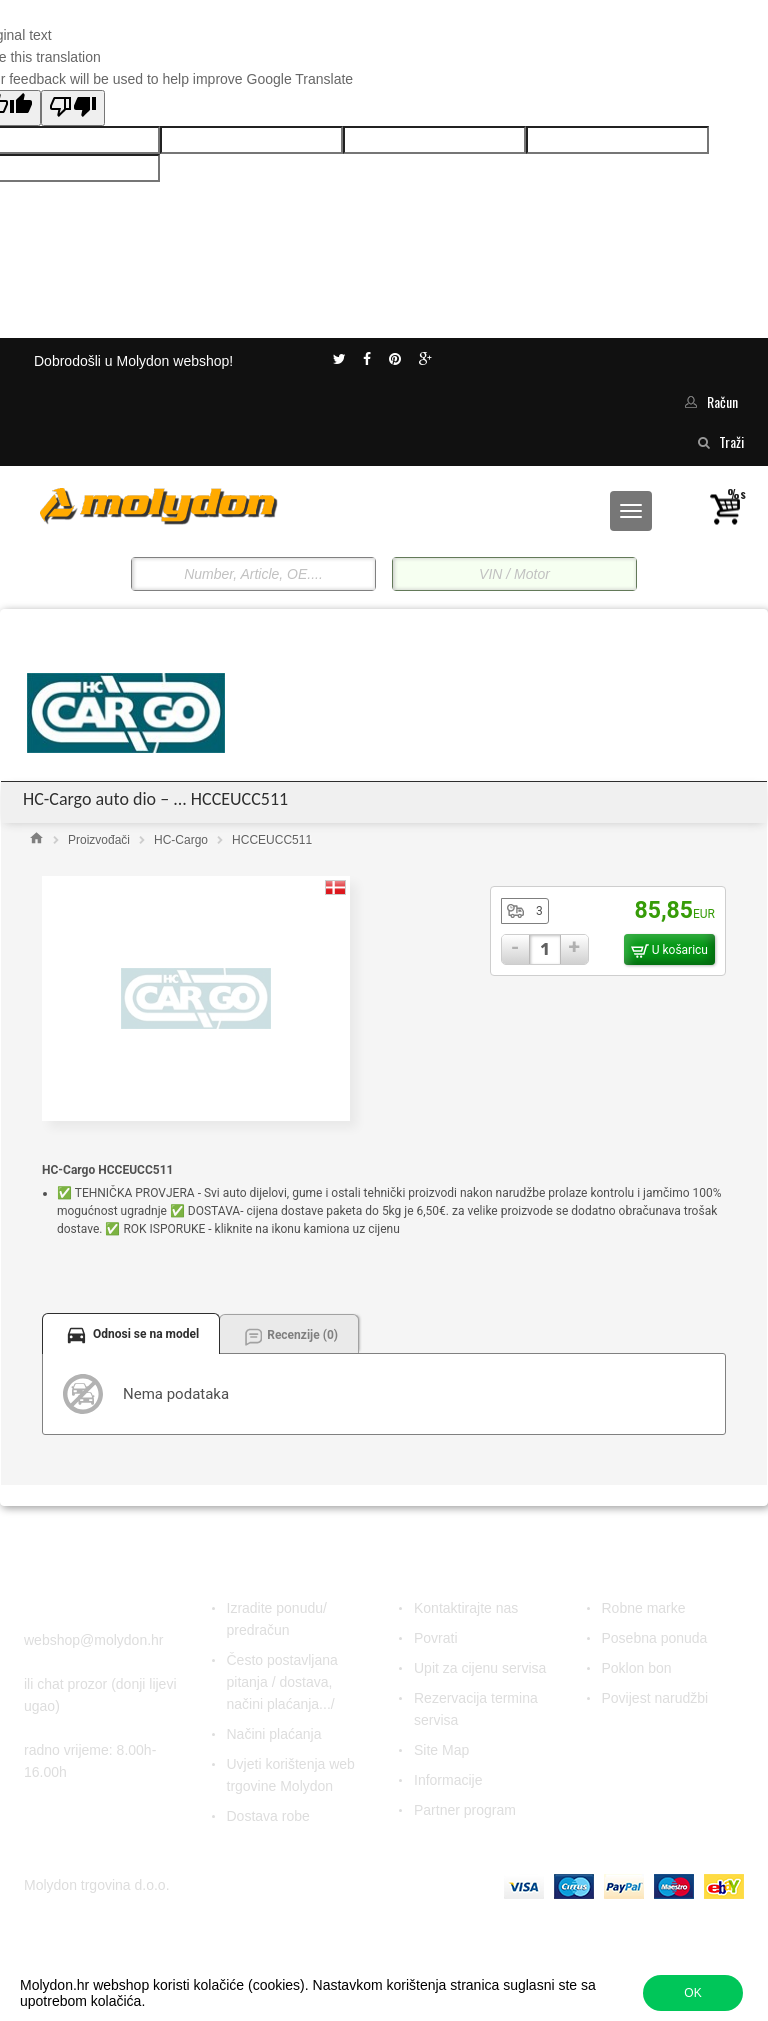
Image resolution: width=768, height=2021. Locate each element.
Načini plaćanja (274, 1734)
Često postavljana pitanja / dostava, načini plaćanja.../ (282, 1682)
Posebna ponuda (655, 1638)
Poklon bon (637, 1668)
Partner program (465, 1810)
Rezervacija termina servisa (476, 1709)
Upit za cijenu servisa (480, 1668)
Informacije (448, 1780)
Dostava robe (268, 1816)
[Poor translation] (73, 108)
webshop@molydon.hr (94, 1640)
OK (692, 1993)
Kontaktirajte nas (466, 1608)
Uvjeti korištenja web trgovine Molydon (291, 1775)
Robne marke (644, 1608)
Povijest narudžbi (655, 1698)
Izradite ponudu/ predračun (277, 1619)
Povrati (436, 1638)
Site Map (441, 1750)
